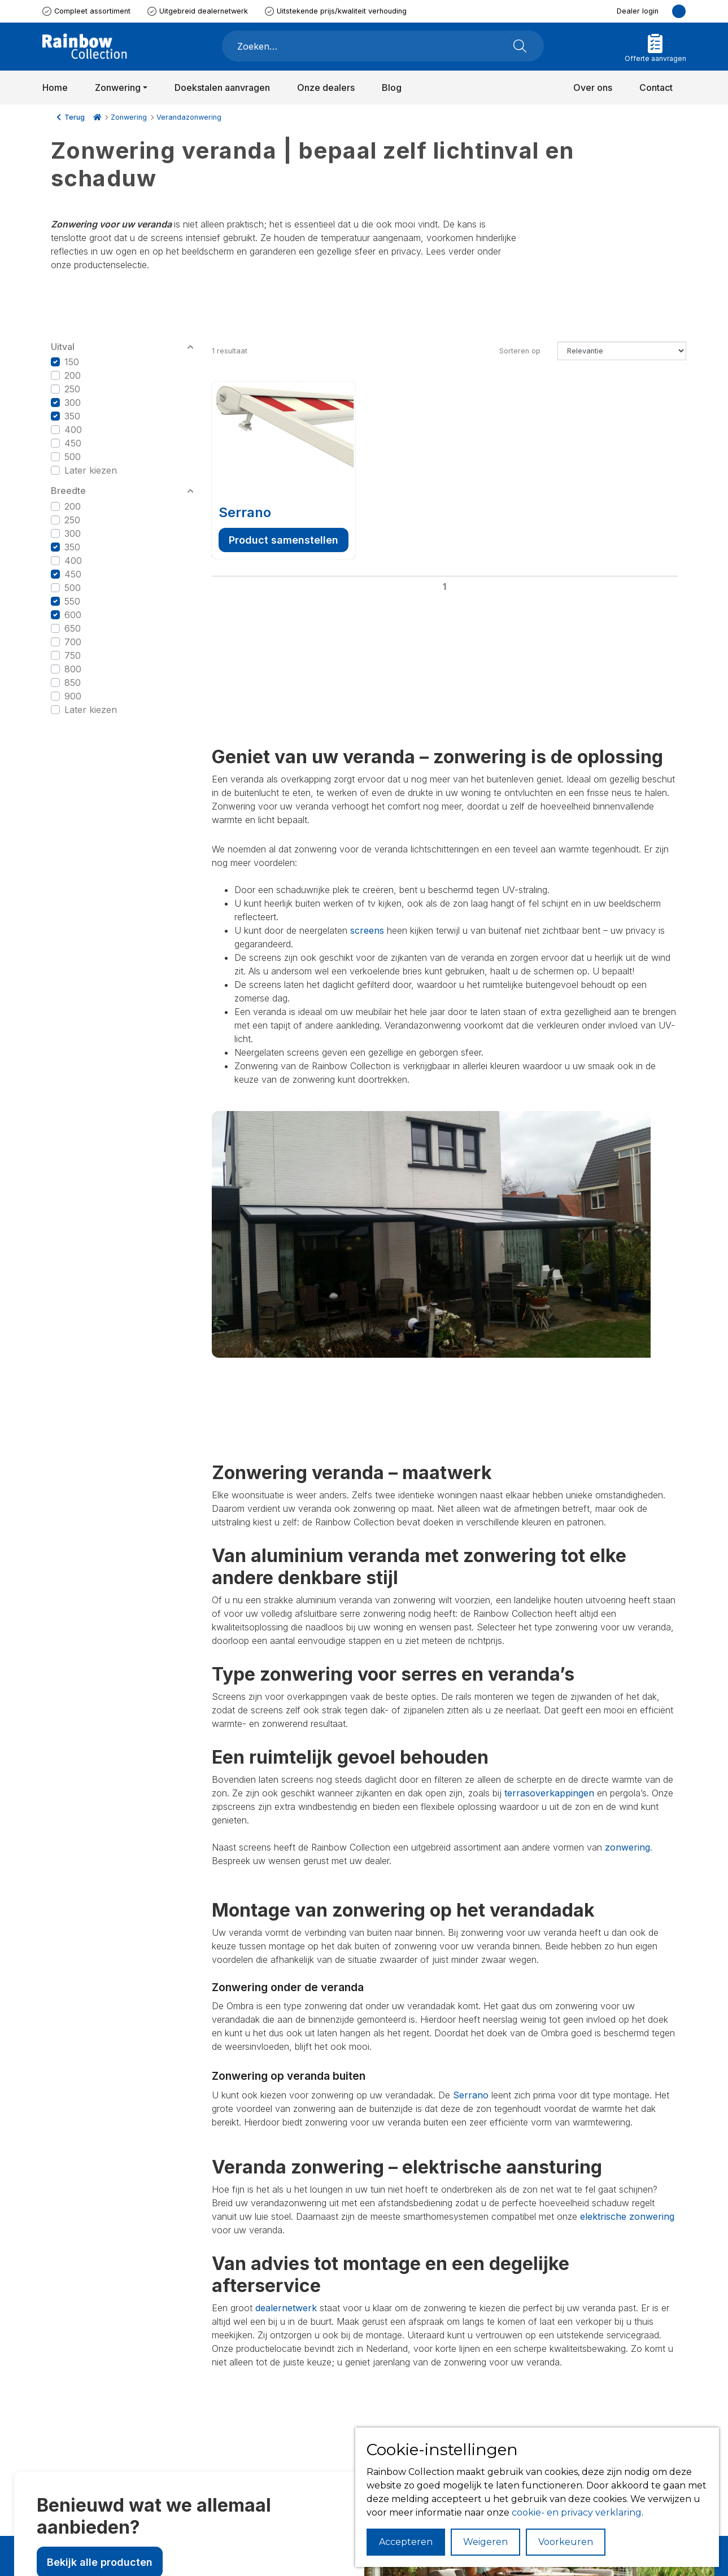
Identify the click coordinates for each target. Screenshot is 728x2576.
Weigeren (485, 2541)
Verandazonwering (188, 117)
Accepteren (406, 2541)
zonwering (627, 1847)
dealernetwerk (286, 2307)
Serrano (245, 512)
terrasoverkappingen (549, 1793)
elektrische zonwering (627, 2216)
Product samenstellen (283, 540)
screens (367, 930)
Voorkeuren (565, 2541)
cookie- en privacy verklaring (577, 2512)
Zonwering (129, 117)
